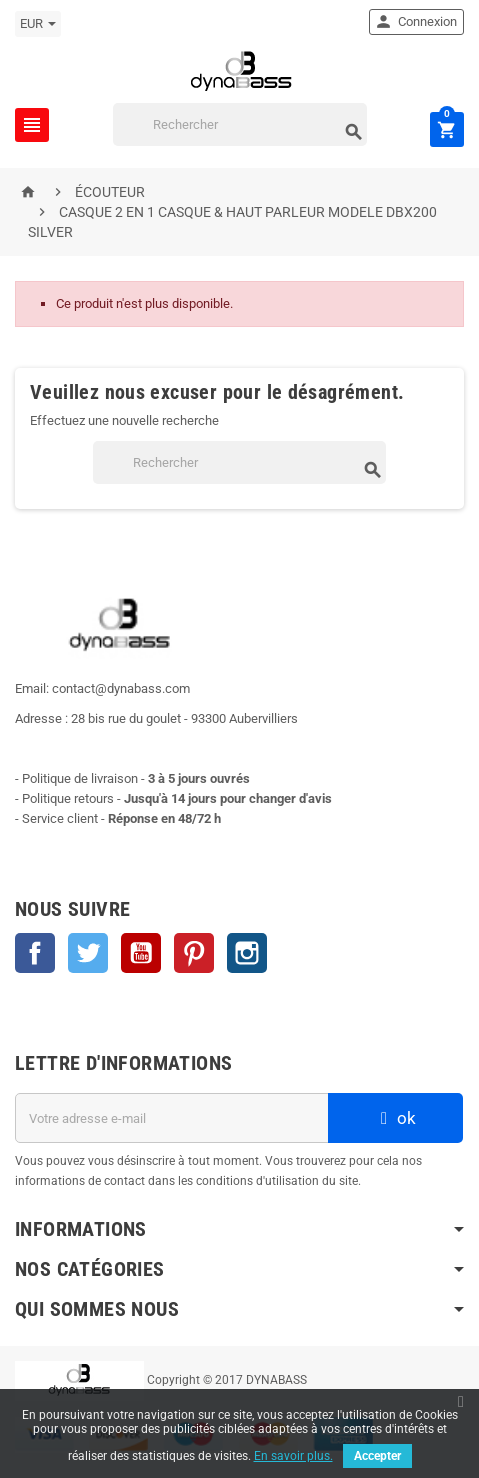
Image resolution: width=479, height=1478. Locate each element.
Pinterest (194, 953)
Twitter (88, 953)
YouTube (141, 953)
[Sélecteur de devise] (38, 24)
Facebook (35, 953)
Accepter (377, 1456)
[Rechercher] (240, 124)
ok (396, 1118)
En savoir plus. (293, 1456)
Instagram (247, 953)
